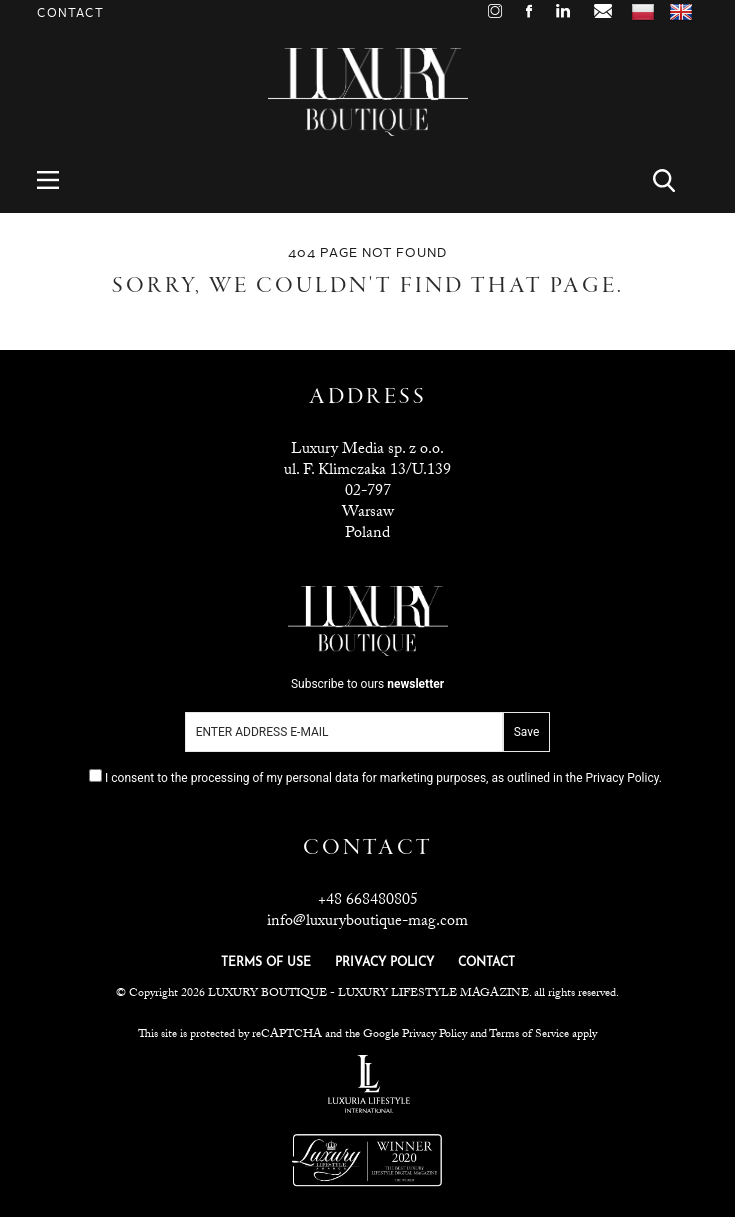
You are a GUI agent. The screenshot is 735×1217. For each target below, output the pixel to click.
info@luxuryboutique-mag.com (367, 922)
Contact (70, 13)
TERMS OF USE (266, 963)
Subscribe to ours (367, 684)
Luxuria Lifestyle (369, 1084)
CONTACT (486, 963)
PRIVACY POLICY (384, 963)
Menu (59, 180)
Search (675, 180)
